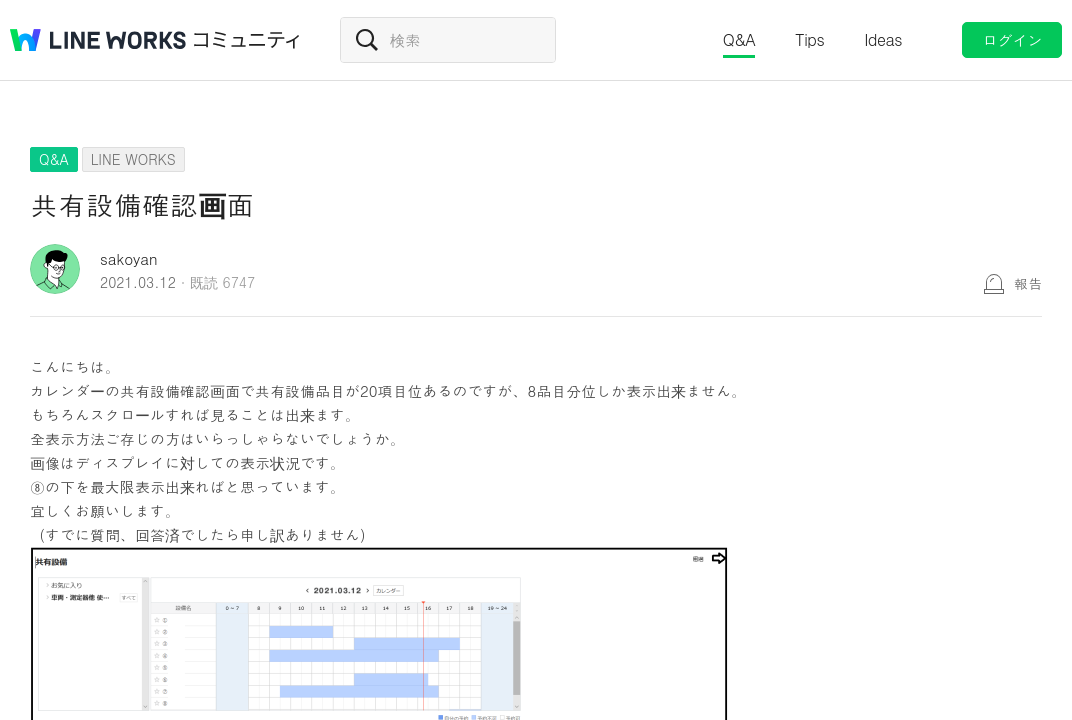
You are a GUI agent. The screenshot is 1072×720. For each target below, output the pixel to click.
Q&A (739, 39)
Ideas (883, 39)
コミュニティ (247, 40)
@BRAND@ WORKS (98, 40)
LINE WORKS (133, 159)
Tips (809, 39)
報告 (1028, 283)
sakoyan (129, 258)
